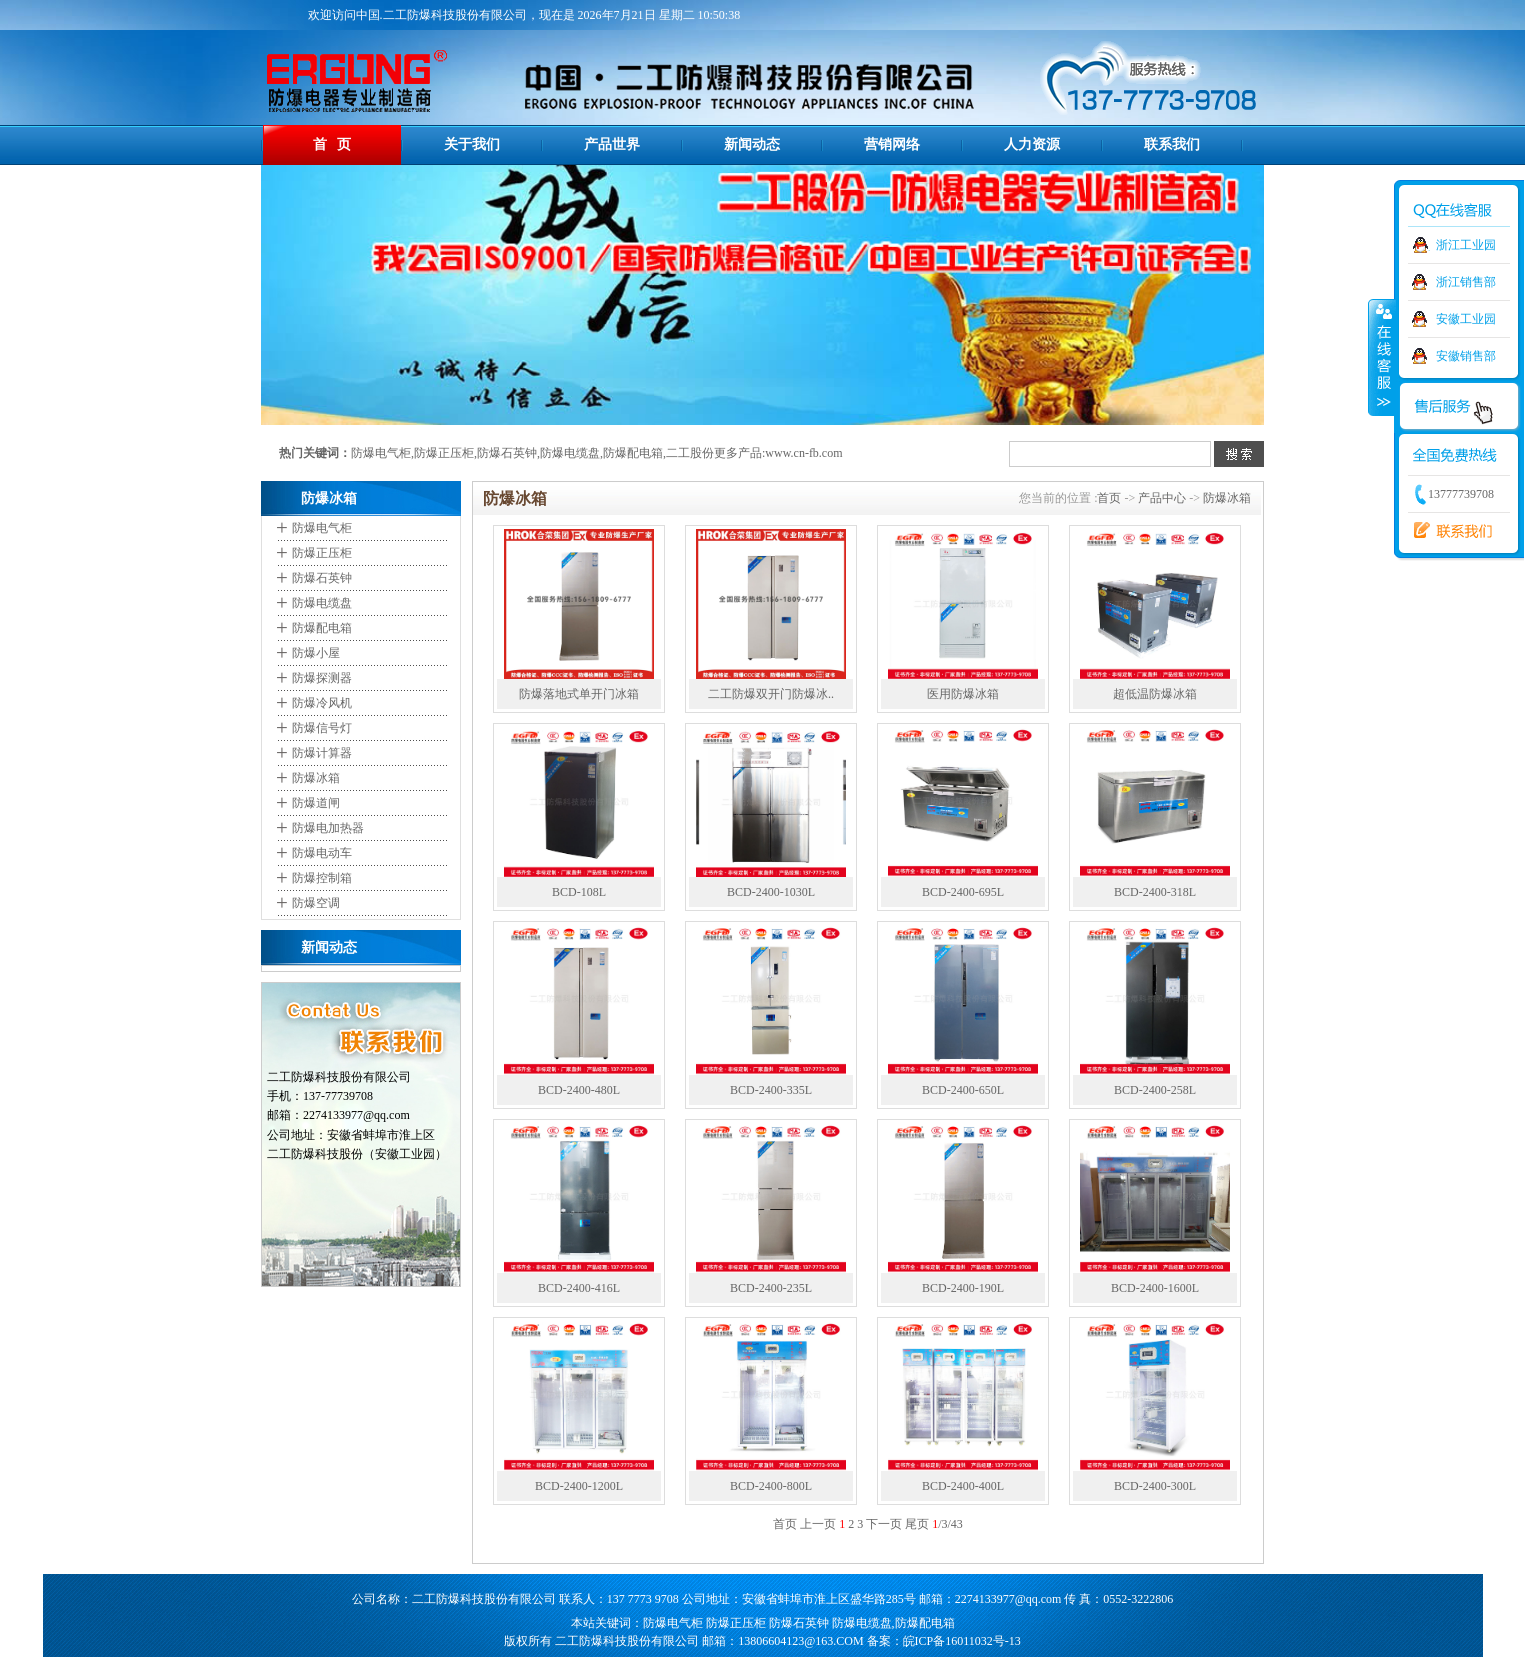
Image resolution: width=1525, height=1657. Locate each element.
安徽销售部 (1466, 356)
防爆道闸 (316, 803)
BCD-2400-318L (1155, 892)
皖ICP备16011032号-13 (962, 1641)
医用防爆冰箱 (963, 694)
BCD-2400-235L (771, 1288)
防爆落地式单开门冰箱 (579, 694)
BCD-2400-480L (579, 1090)
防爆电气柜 (381, 453)
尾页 (917, 1524)
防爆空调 (316, 903)
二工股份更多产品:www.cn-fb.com (754, 453)
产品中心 (1162, 498)
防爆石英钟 (507, 453)
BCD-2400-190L (963, 1288)
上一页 (818, 1524)
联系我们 (1172, 144)
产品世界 (612, 144)
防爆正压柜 (444, 453)
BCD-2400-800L (771, 1486)
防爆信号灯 (322, 728)
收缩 (1382, 357)
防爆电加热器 (328, 828)
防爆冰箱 (316, 778)
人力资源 (1032, 144)
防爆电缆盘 (570, 453)
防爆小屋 (316, 653)
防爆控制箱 (322, 878)
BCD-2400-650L (963, 1090)
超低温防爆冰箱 (1155, 694)
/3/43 (947, 1524)
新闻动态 (752, 144)
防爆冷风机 (322, 703)
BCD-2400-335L (771, 1090)
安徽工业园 (1466, 319)
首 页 (332, 144)
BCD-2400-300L (1155, 1486)
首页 (1109, 498)
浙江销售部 (1466, 282)
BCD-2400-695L (963, 892)
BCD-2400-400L (963, 1486)
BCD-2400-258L (1155, 1090)
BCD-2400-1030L (771, 892)
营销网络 (892, 144)
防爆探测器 (322, 678)
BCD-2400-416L (579, 1288)
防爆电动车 (322, 853)
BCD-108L (579, 892)
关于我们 (472, 144)
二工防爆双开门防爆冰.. (771, 694)
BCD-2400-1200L (579, 1486)
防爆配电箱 (633, 453)
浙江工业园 (1466, 245)
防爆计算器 (322, 753)
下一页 (884, 1524)
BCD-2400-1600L (1155, 1288)
